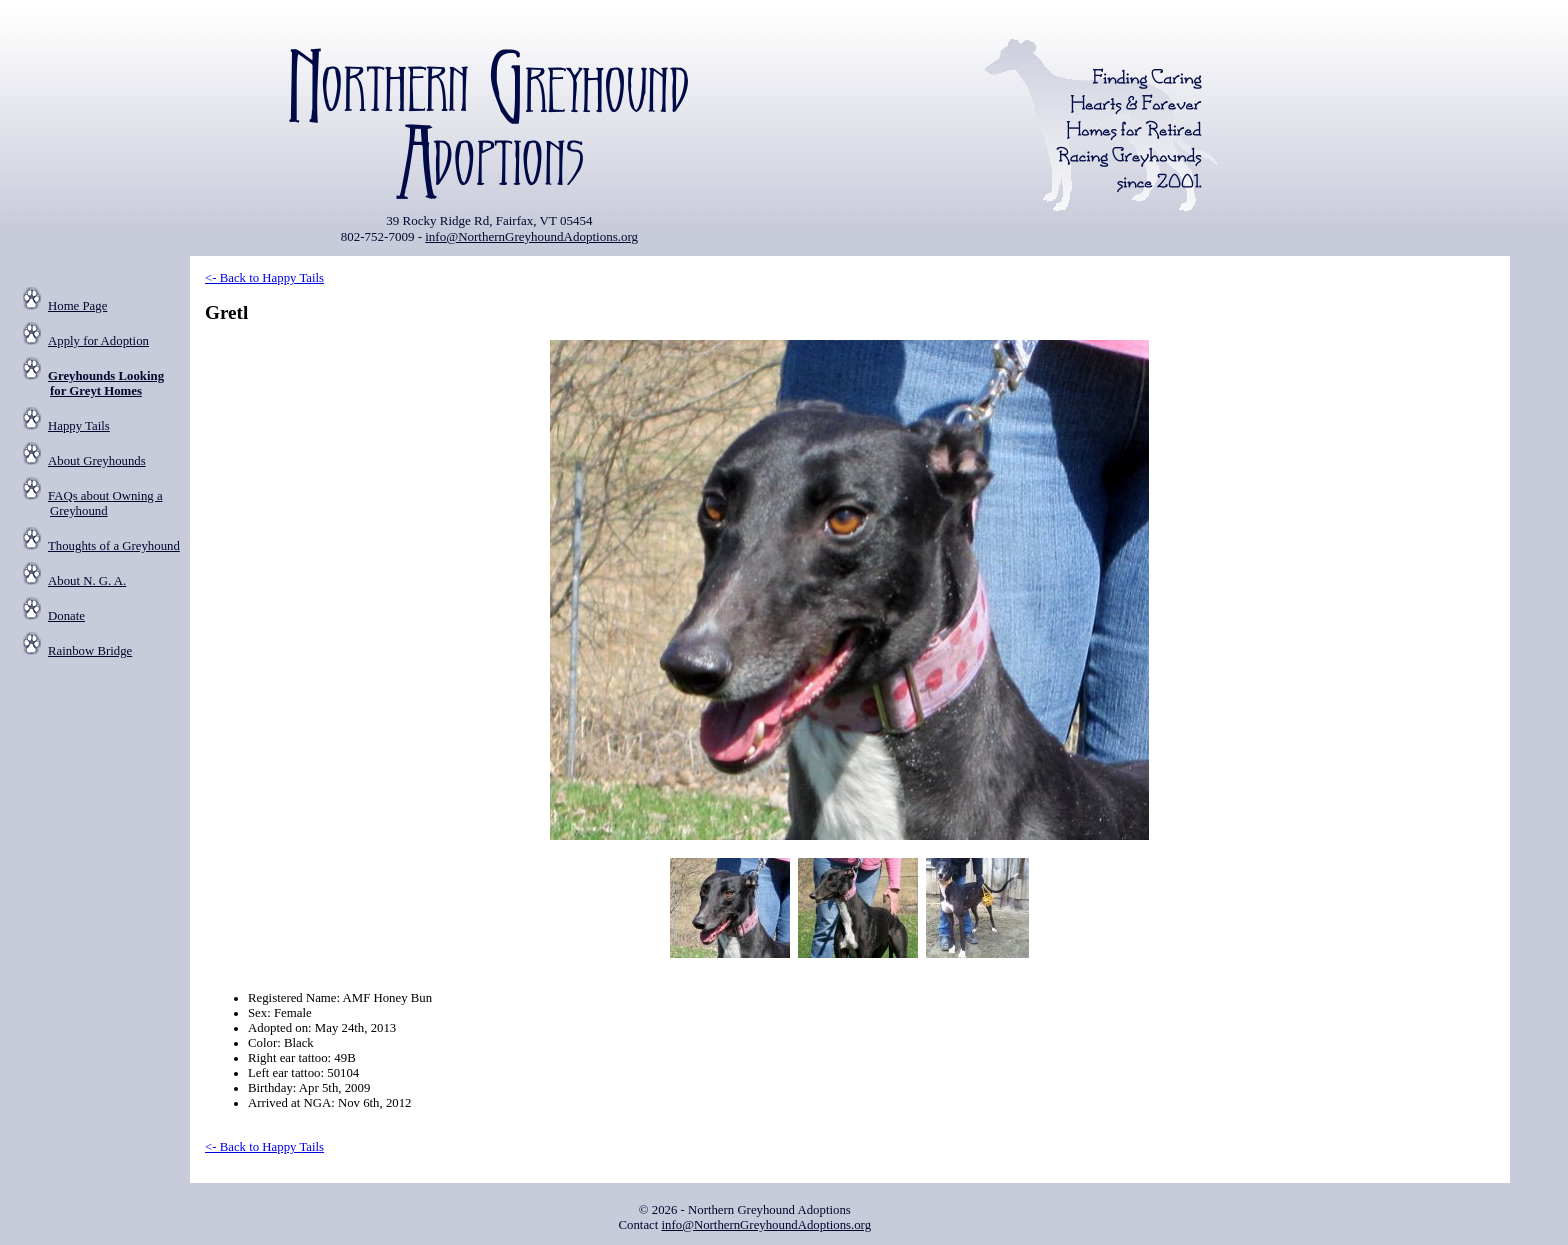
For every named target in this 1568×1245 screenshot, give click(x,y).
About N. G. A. (87, 581)
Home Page (77, 306)
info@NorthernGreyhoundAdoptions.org (531, 236)
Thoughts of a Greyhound (114, 546)
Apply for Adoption (98, 341)
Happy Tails (79, 426)
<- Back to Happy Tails (264, 278)
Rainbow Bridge (90, 651)
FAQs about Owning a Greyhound (105, 503)
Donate (66, 616)
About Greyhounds (97, 461)
